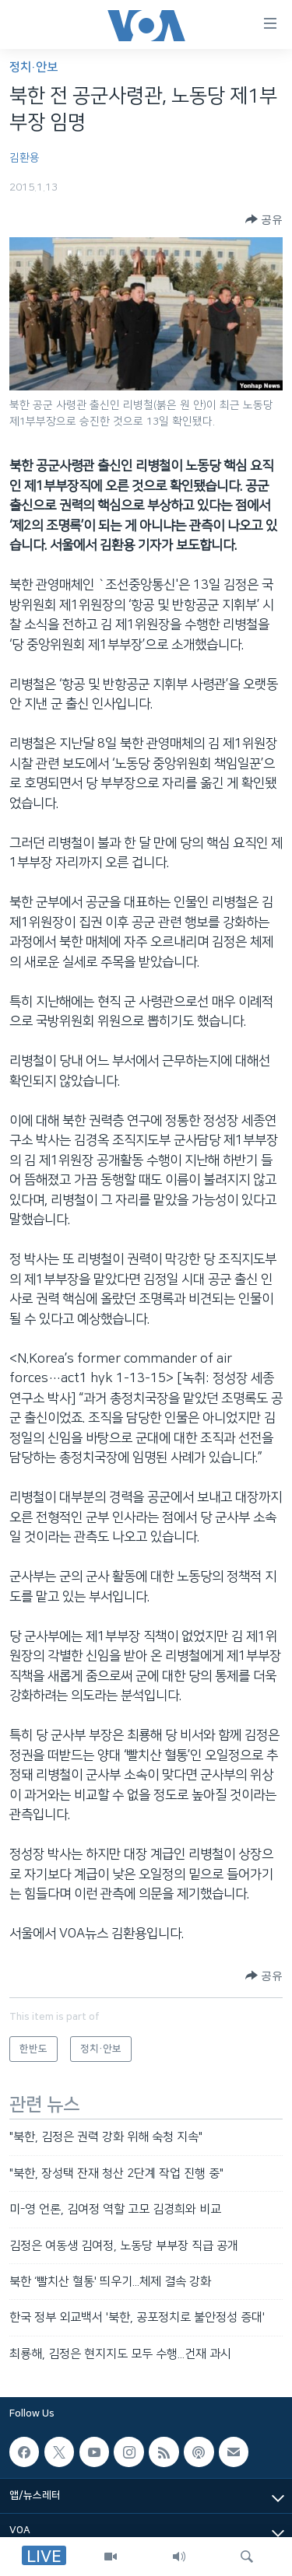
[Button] (264, 219)
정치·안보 (33, 67)
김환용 (24, 158)
